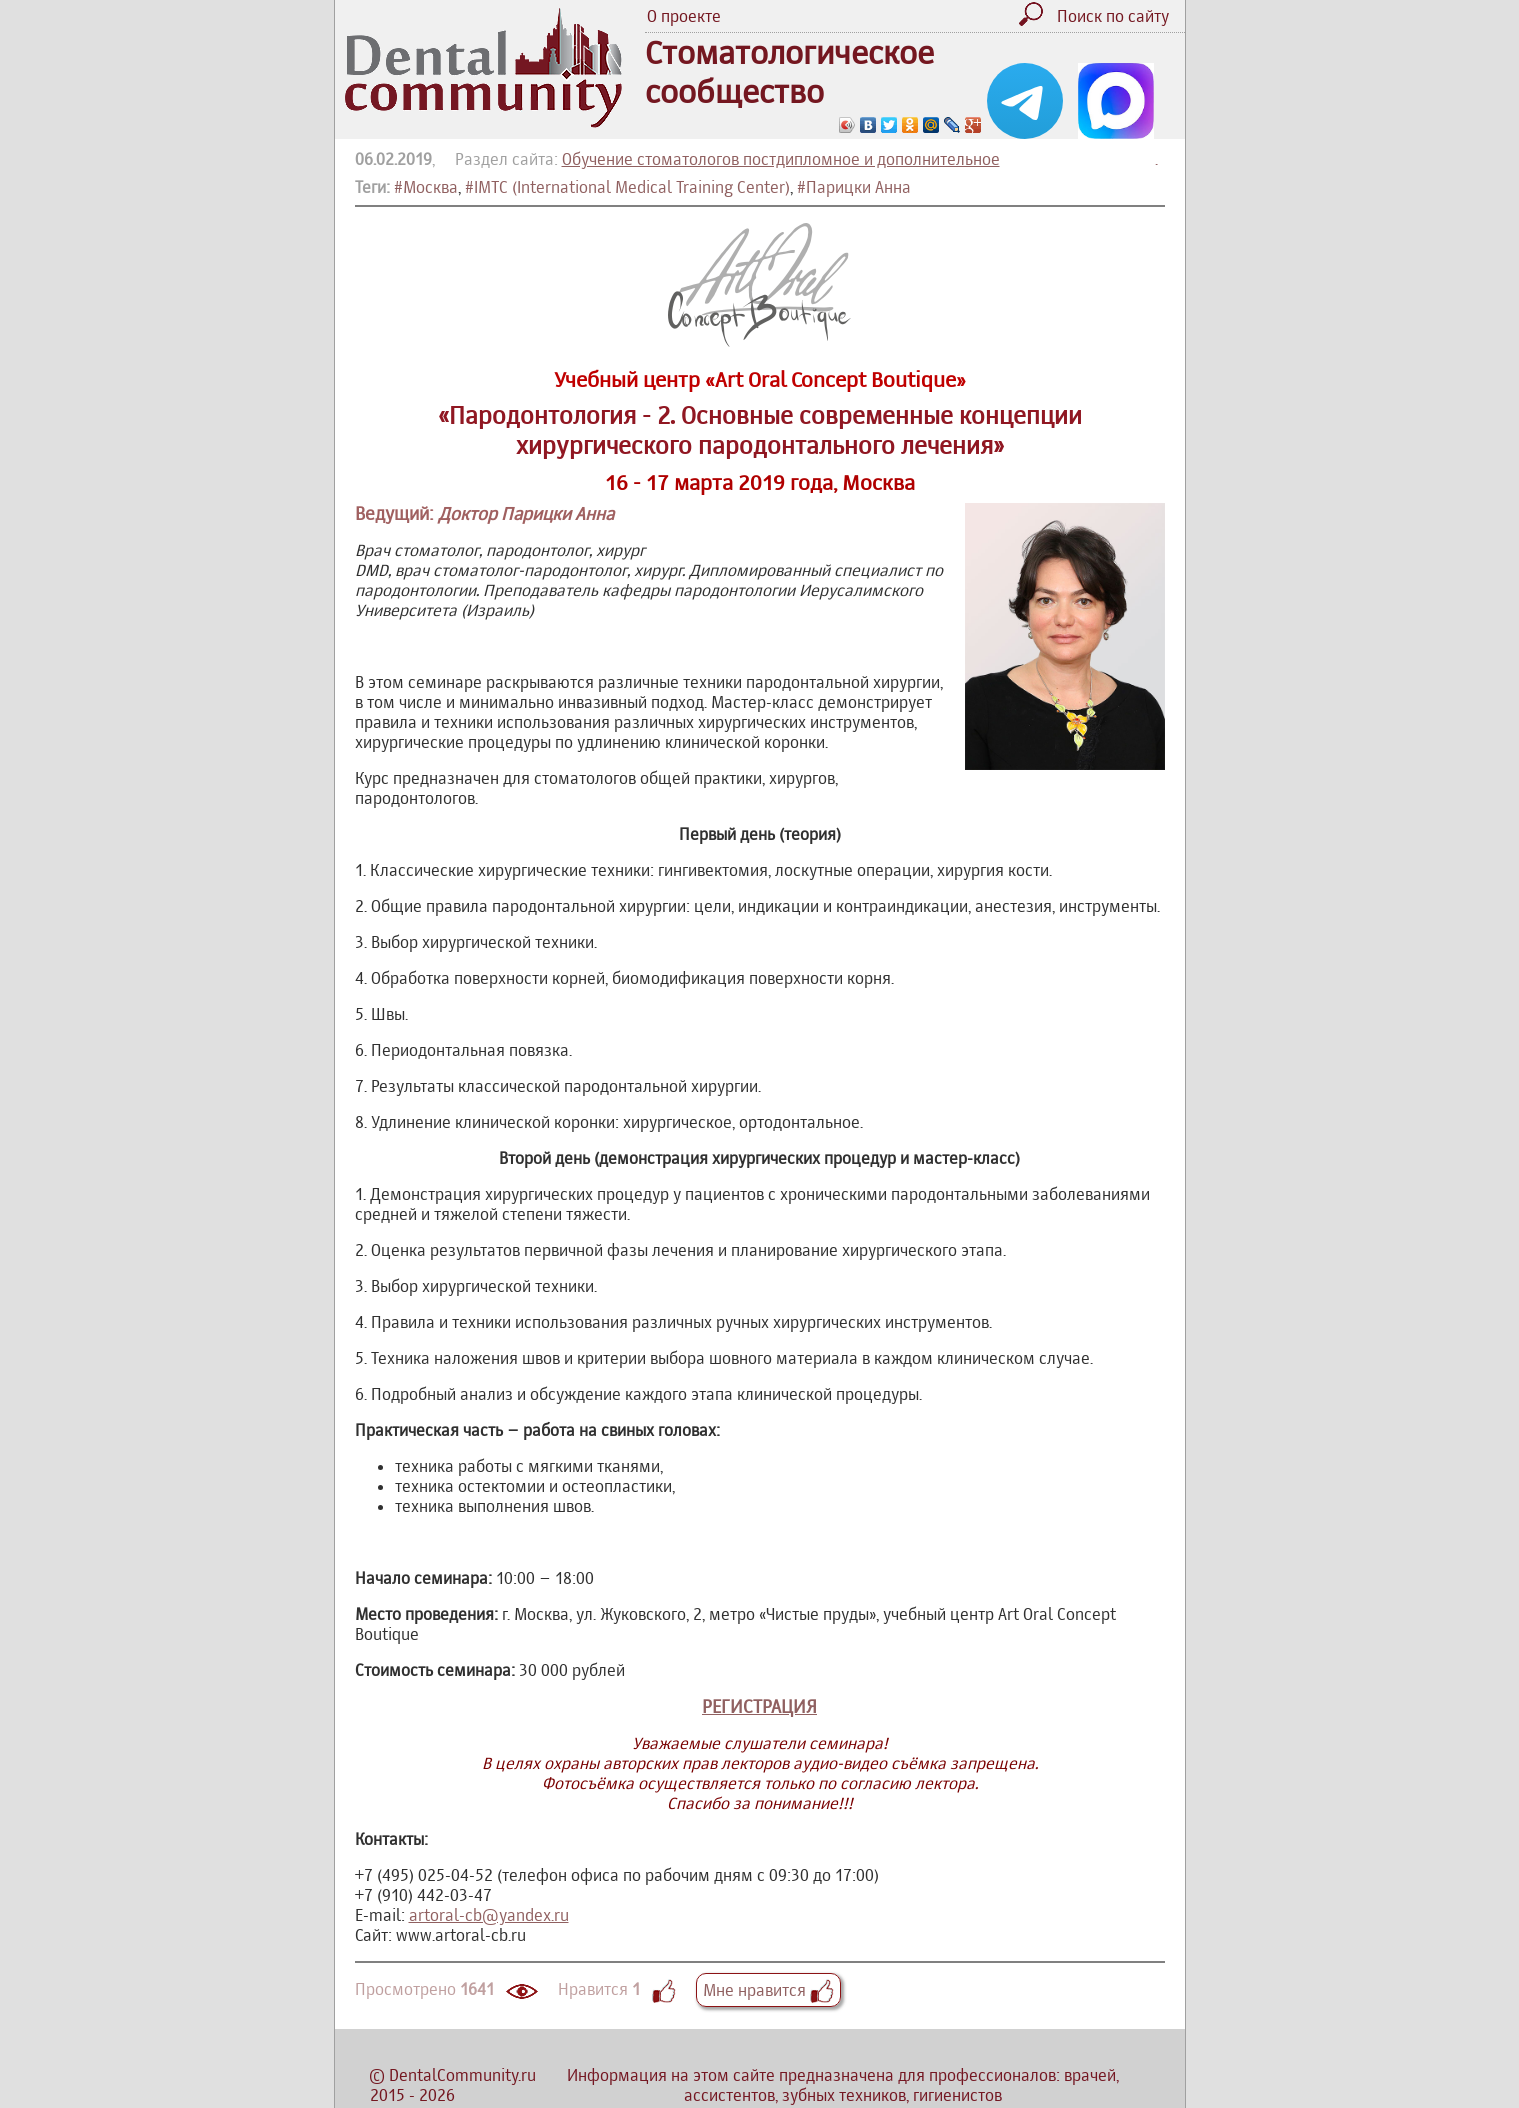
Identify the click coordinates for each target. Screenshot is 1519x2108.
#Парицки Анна (854, 187)
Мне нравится (768, 1990)
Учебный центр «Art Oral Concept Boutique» (760, 379)
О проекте (684, 16)
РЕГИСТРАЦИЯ (759, 1706)
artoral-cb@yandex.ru (489, 1915)
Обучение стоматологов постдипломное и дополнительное (781, 159)
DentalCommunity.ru (462, 2075)
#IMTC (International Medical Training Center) (627, 187)
